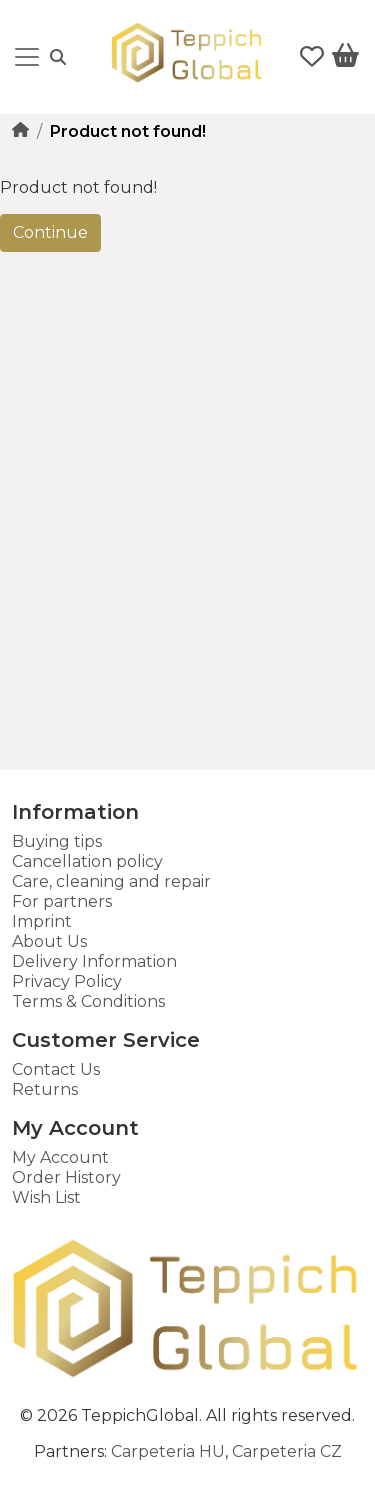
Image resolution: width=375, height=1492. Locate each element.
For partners (62, 901)
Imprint (42, 921)
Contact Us (56, 1069)
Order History (66, 1177)
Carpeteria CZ (287, 1451)
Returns (45, 1089)
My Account (60, 1157)
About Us (49, 941)
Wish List (46, 1197)
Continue (50, 232)
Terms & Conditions (88, 1001)
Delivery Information (94, 961)
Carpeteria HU (168, 1451)
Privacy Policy (67, 981)
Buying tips (57, 841)
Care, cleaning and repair (111, 881)
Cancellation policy (87, 861)
